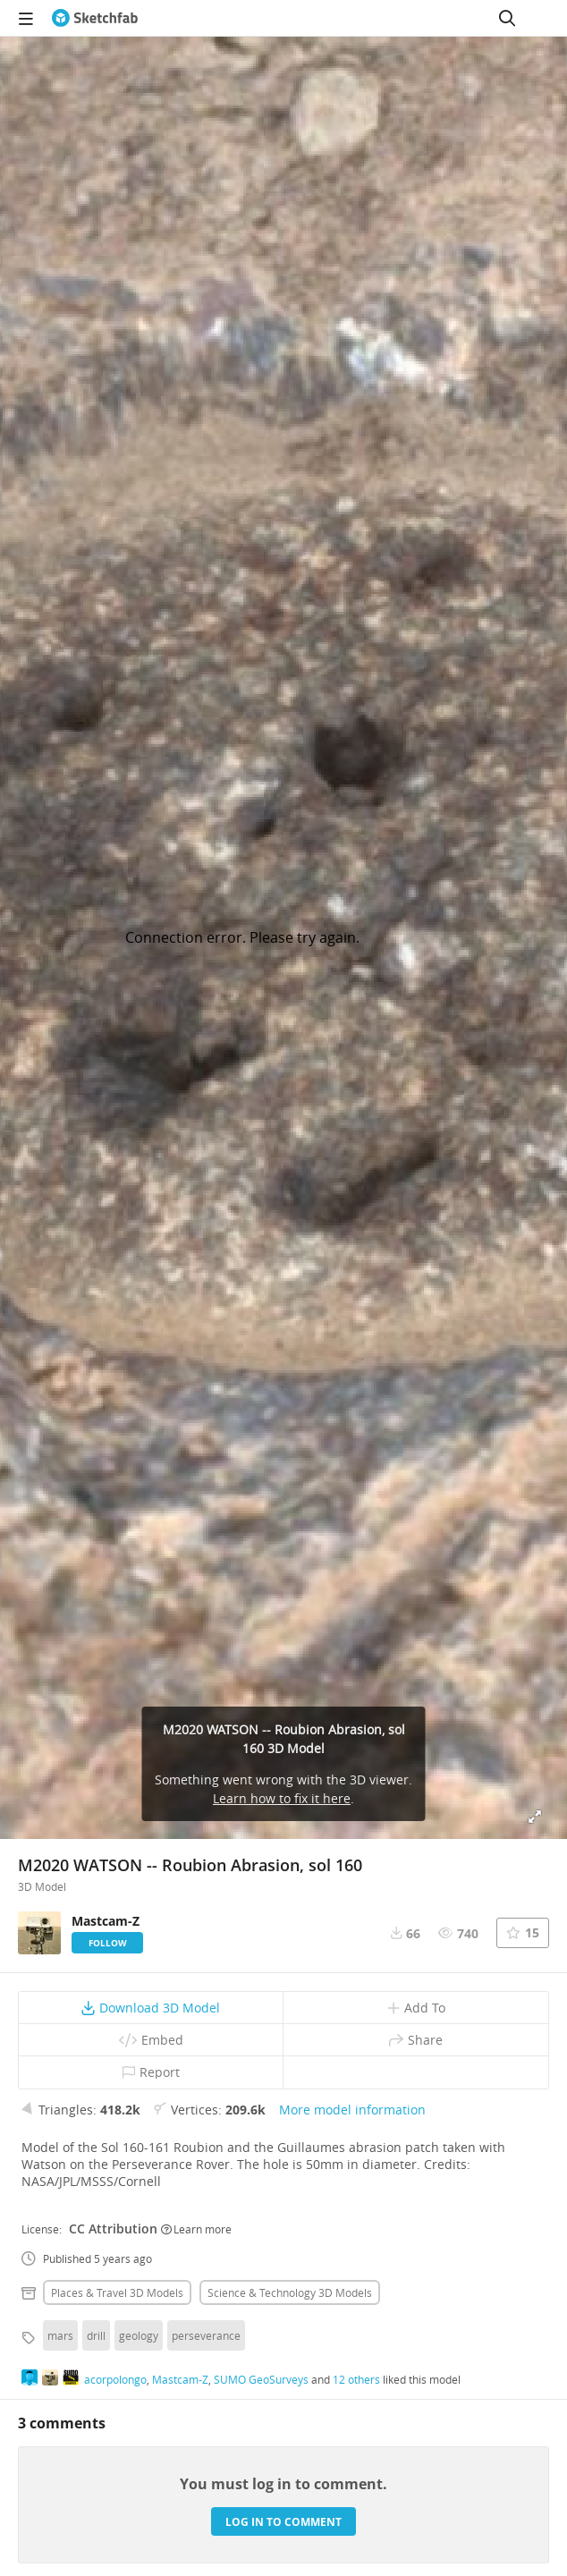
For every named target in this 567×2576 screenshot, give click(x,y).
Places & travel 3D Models (117, 2292)
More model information (352, 2109)
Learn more (196, 2229)
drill (96, 2335)
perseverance (206, 2335)
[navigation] (26, 17)
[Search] (507, 17)
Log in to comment (283, 2521)
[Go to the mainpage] (95, 18)
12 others (356, 2379)
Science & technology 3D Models (289, 2292)
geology (138, 2335)
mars (60, 2335)
